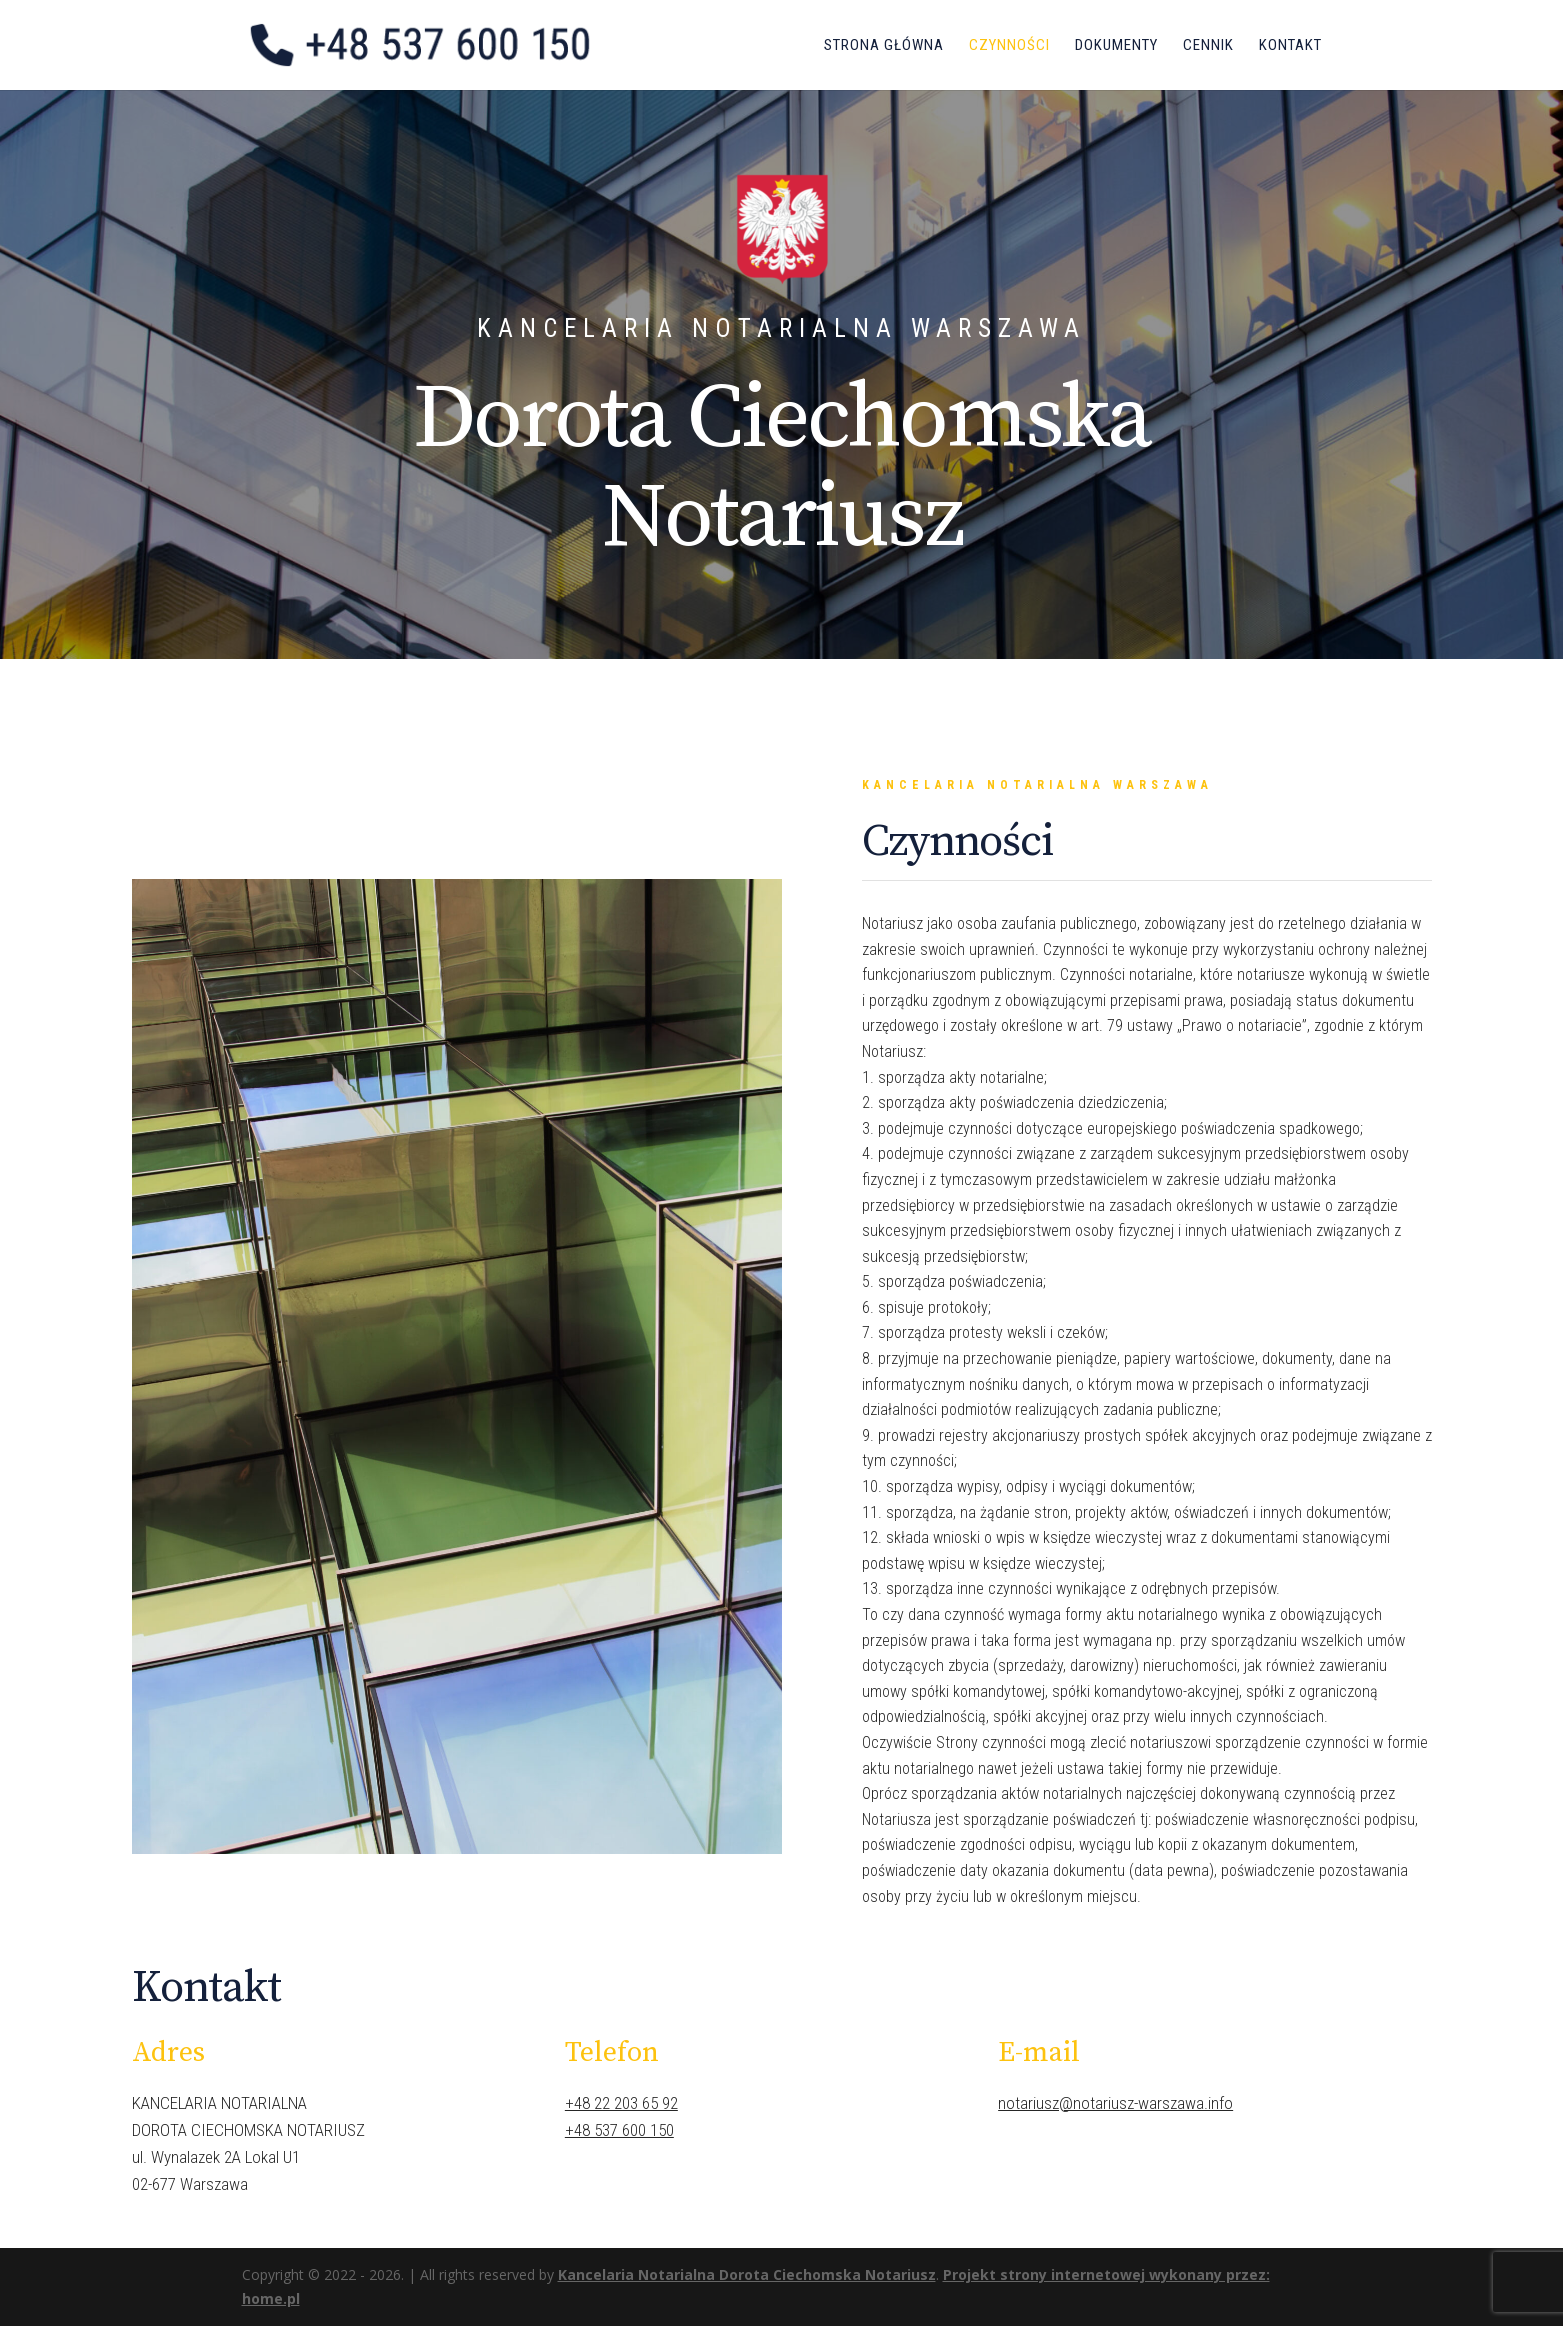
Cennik (1208, 46)
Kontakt (1290, 46)
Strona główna (884, 46)
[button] (32, 30)
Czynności (1009, 46)
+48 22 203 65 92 (621, 2103)
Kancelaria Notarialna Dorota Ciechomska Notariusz (747, 2274)
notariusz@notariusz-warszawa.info (1115, 2103)
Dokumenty (1116, 46)
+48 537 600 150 (619, 2130)
